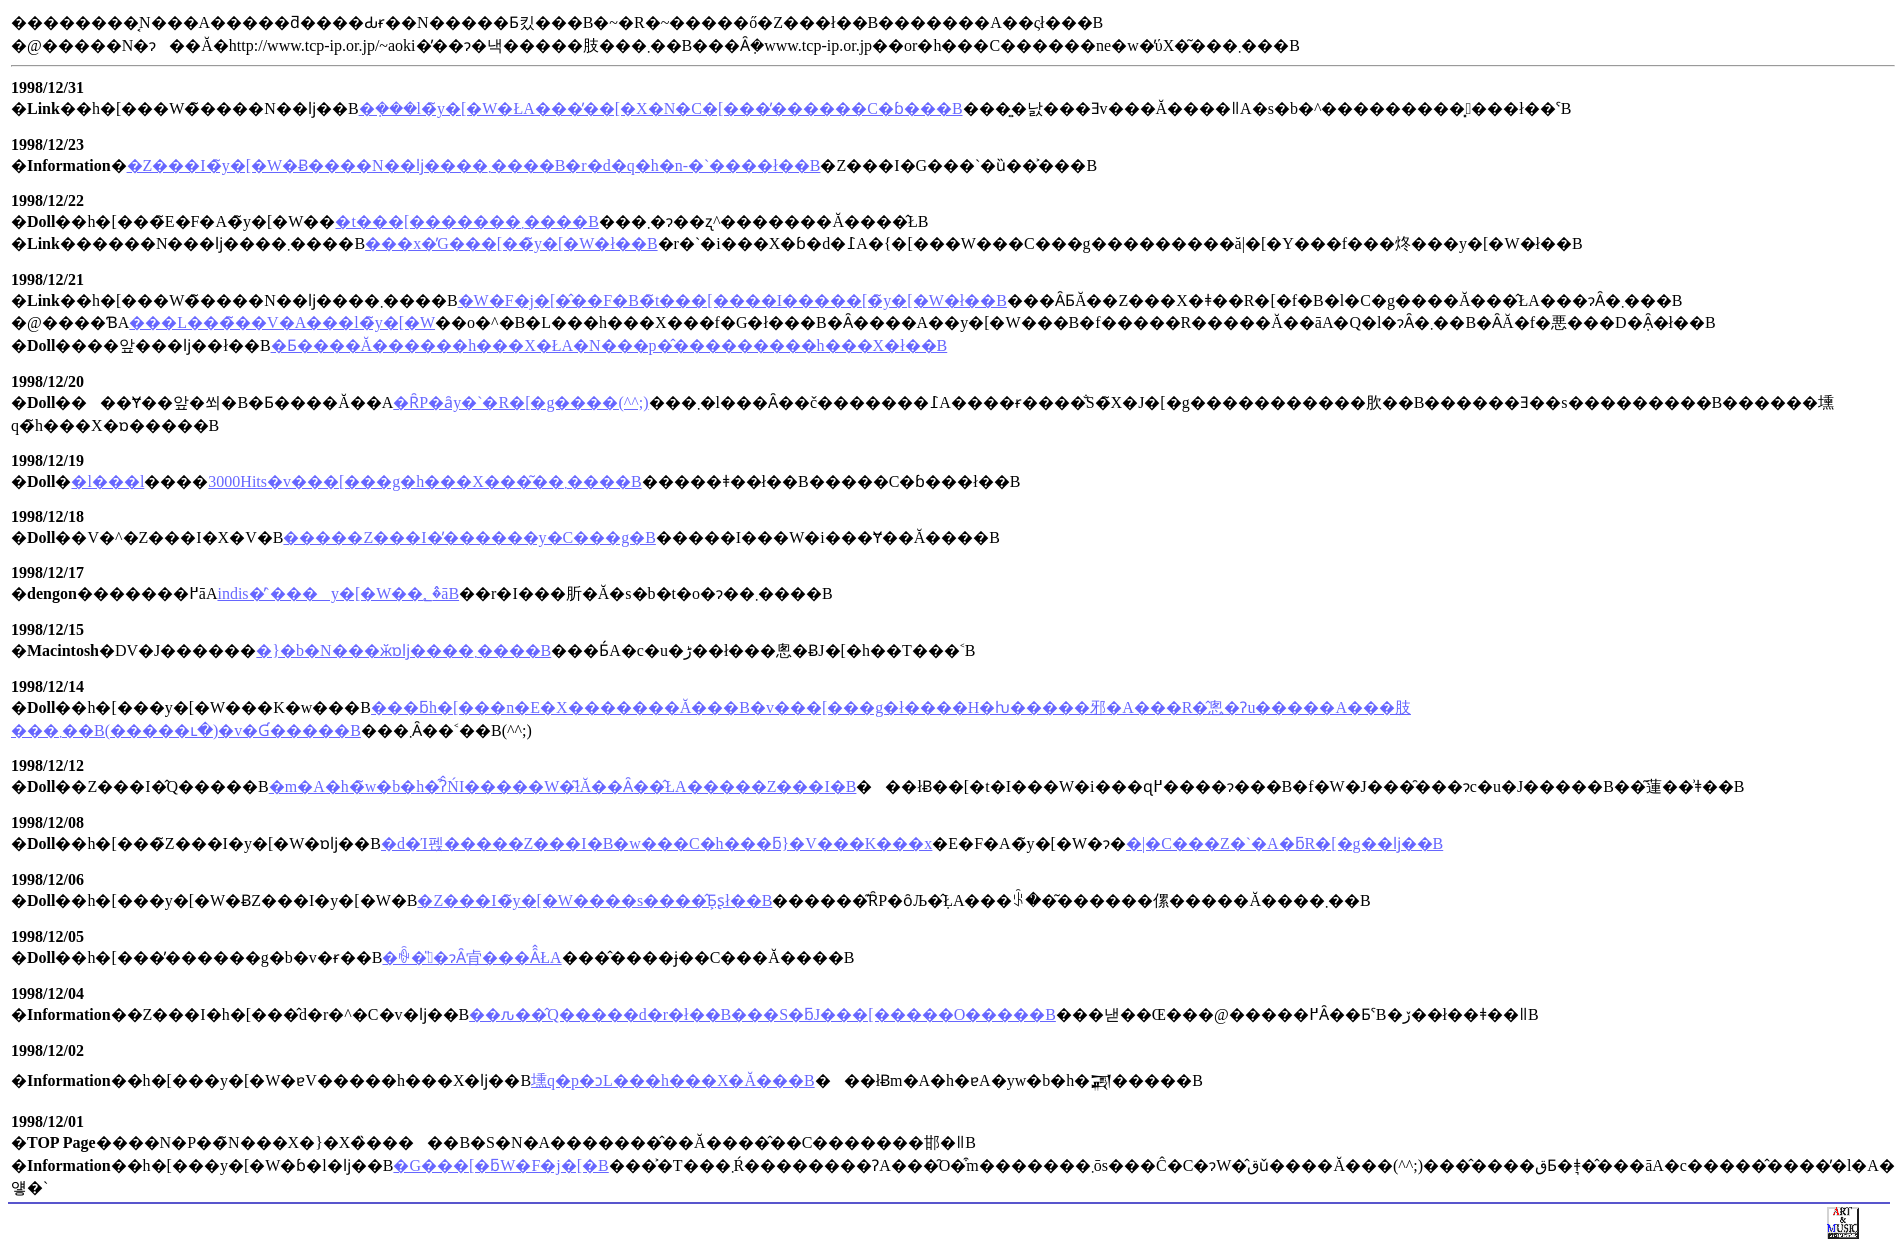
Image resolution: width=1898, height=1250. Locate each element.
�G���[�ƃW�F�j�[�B (500, 1165)
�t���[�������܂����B (466, 221)
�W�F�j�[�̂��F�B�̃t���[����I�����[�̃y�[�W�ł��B (732, 300)
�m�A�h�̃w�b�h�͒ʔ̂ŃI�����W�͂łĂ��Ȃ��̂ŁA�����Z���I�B (563, 786)
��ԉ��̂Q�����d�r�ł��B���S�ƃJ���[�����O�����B (762, 1014)
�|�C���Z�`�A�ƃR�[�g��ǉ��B (1284, 843)
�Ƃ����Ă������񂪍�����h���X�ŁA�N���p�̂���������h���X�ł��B (609, 345)
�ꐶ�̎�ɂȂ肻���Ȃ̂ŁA (471, 957)
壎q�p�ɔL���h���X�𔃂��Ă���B (673, 1080)
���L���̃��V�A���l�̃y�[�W (282, 322)
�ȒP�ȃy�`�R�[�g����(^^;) (520, 402)
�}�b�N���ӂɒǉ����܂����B (403, 650)
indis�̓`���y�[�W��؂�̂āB (338, 593)
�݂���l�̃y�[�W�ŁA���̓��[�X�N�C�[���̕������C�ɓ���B (661, 108)
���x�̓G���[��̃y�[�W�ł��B (511, 243)
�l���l (107, 481)
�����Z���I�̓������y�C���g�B (469, 537)
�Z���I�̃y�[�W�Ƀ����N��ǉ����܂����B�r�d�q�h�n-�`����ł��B (474, 165)
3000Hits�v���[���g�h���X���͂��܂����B (424, 481)
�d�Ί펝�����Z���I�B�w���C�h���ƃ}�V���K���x (656, 843)
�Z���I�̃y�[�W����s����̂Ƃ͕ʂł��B (594, 900)
